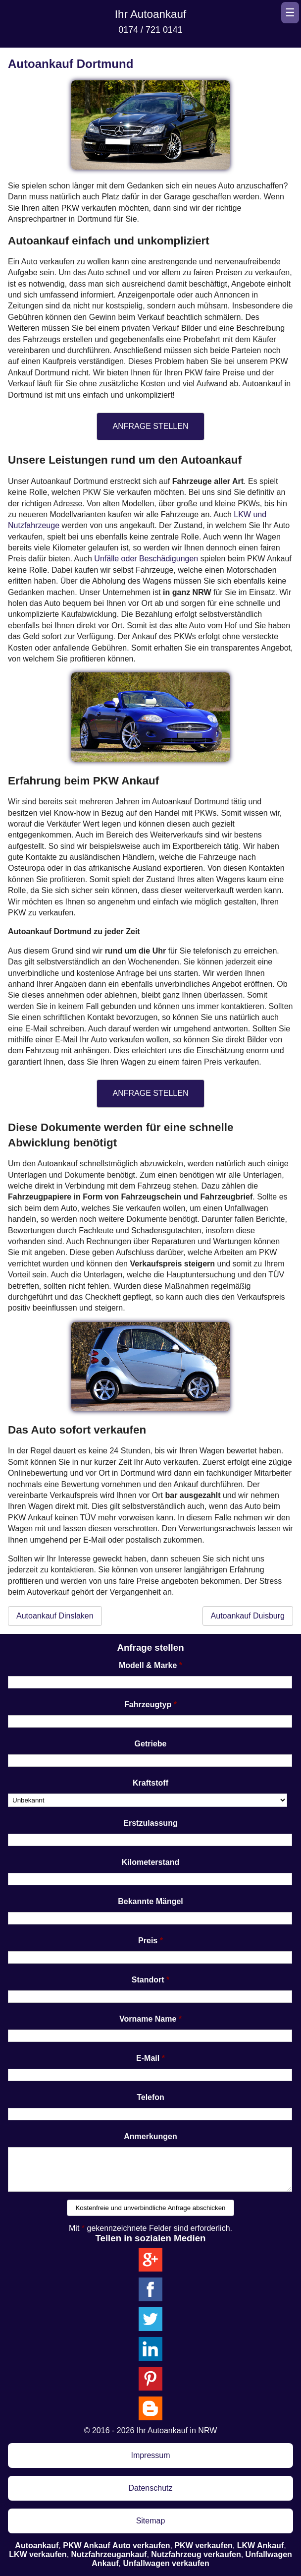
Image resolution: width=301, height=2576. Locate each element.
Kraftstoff (150, 1783)
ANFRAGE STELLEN (151, 426)
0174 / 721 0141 (150, 30)
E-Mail (147, 2058)
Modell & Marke (148, 1665)
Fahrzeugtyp (147, 1704)
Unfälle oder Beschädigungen (146, 558)
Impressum (150, 2455)
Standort (148, 1980)
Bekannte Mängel (150, 1901)
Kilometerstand (150, 1862)
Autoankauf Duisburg (248, 1616)
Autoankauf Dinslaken (55, 1616)
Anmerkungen (150, 2136)
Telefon (150, 2097)
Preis (147, 1940)
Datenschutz (151, 2488)
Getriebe (151, 1743)
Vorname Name (147, 2019)
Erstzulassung (150, 1823)
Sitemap (150, 2520)
